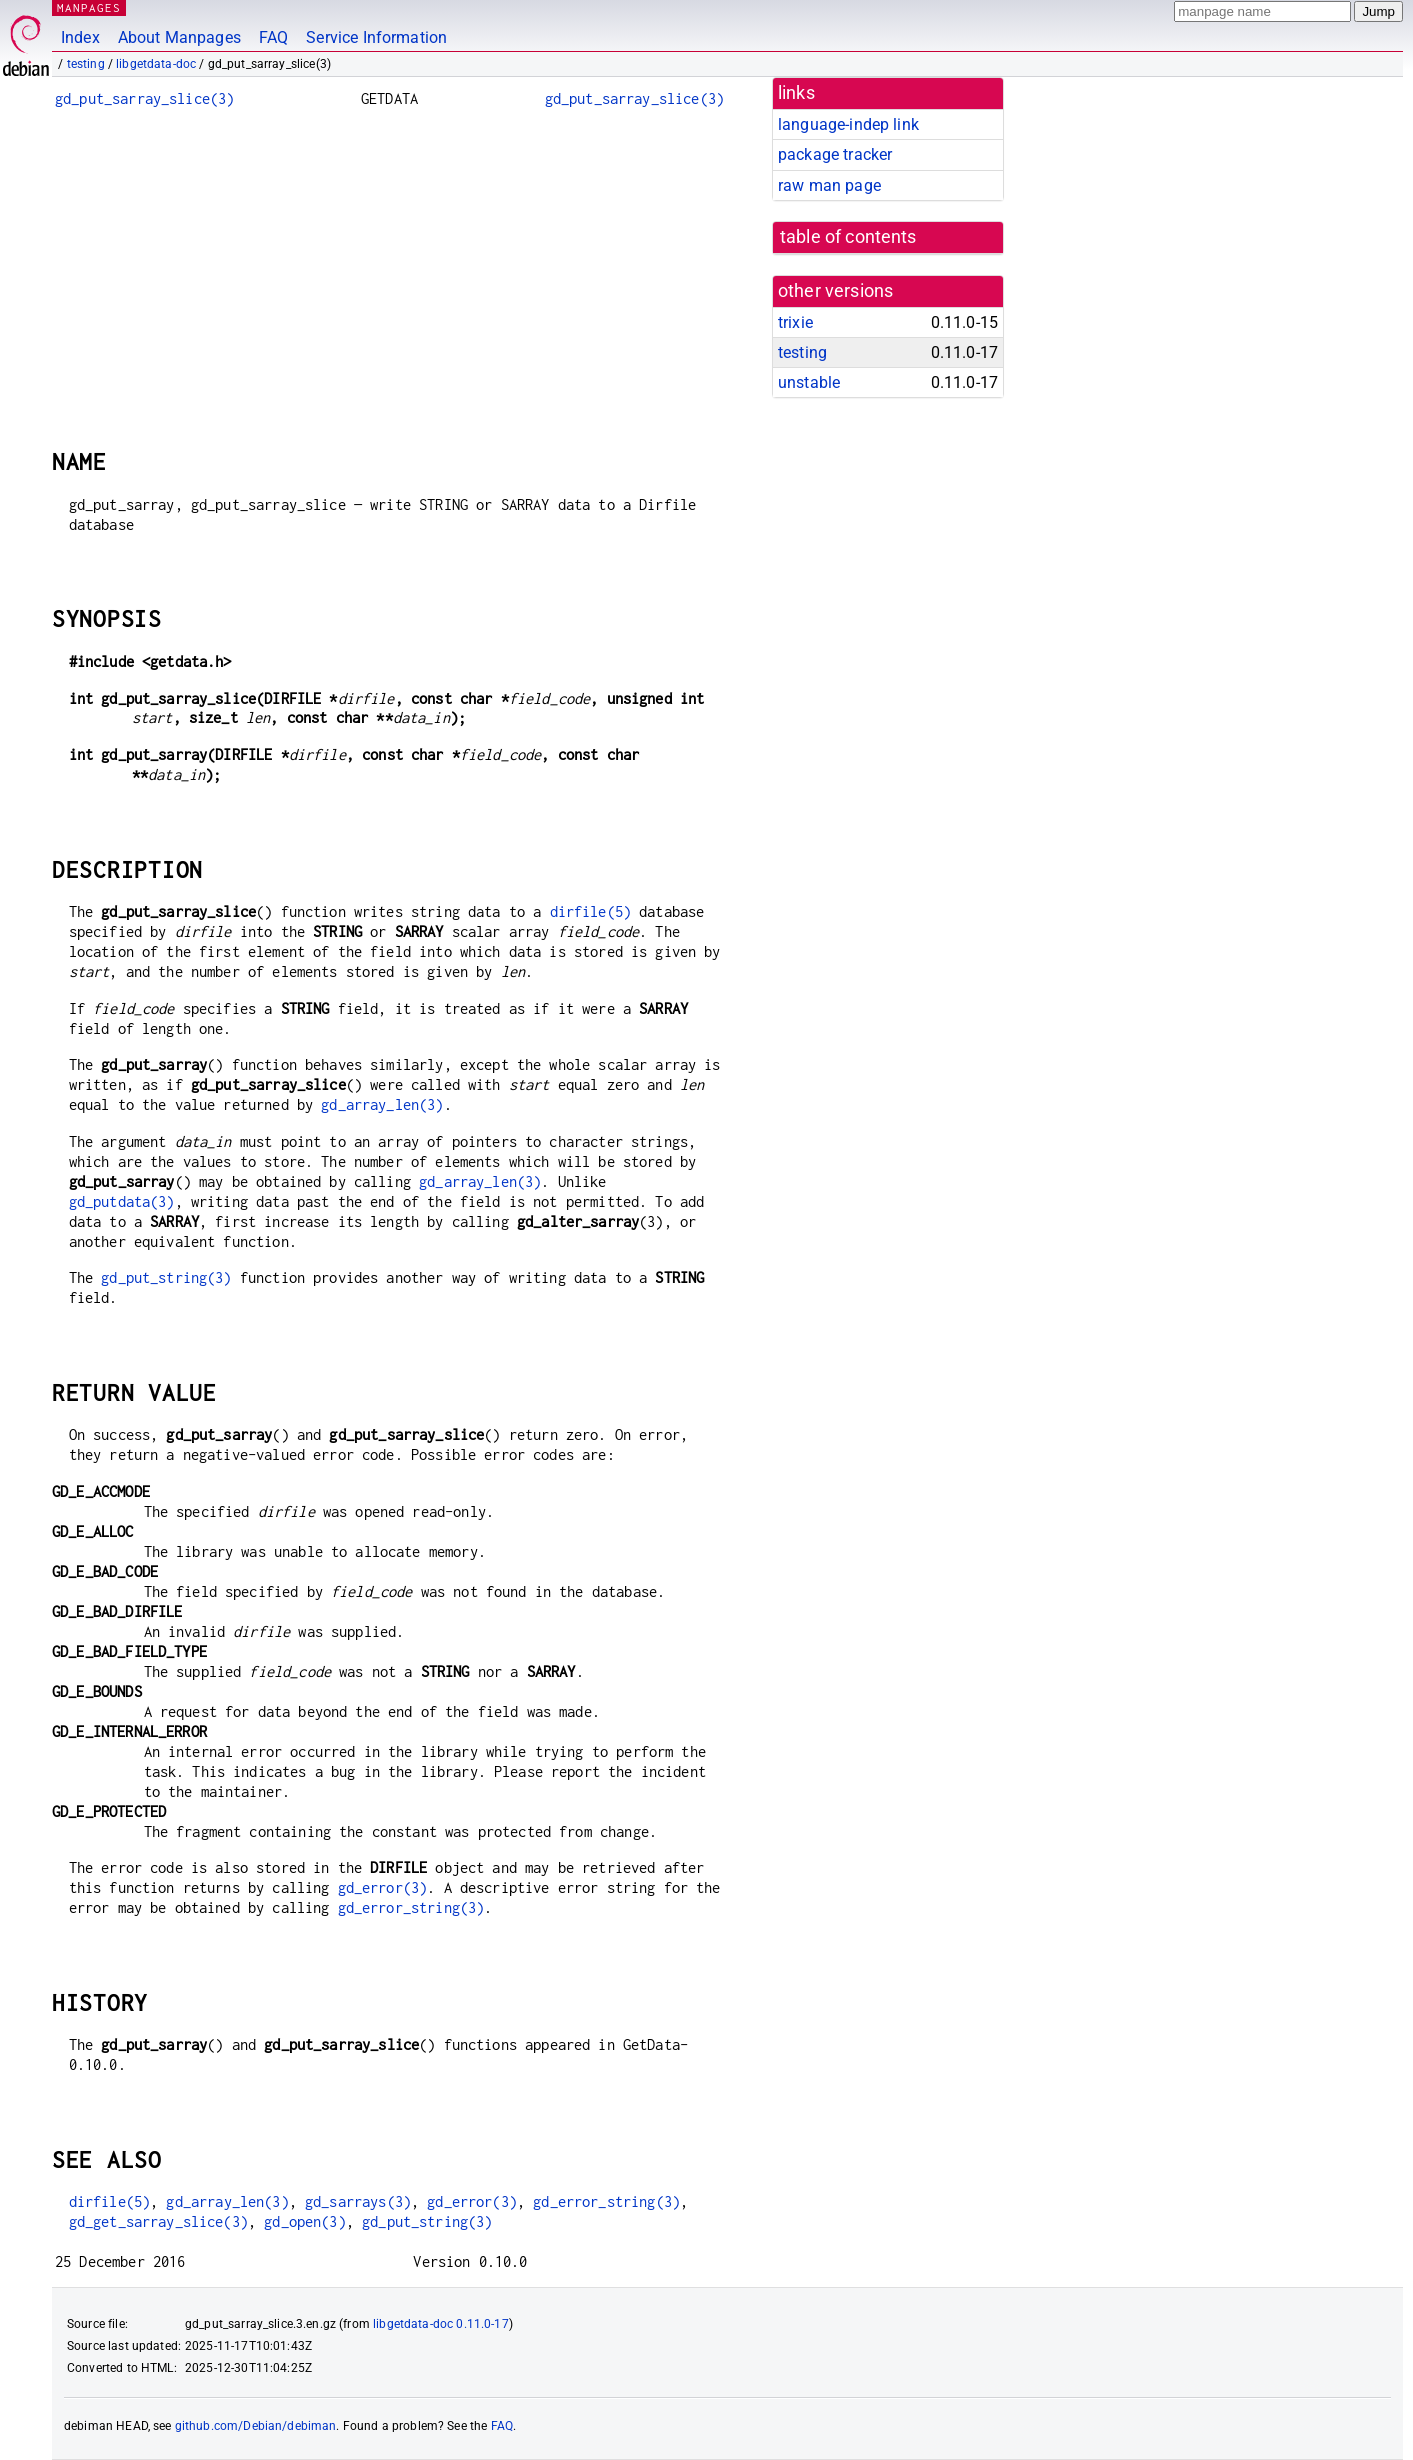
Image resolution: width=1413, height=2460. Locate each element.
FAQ (273, 37)
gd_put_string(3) (166, 1277)
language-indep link (848, 124)
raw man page (829, 185)
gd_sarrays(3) (358, 2201)
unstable (809, 382)
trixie (795, 322)
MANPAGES (89, 7)
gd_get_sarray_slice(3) (158, 2221)
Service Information (376, 37)
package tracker (835, 154)
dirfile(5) (591, 911)
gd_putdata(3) (122, 1201)
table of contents (848, 237)
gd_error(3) (383, 1887)
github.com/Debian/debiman (256, 2426)
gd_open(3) (305, 2221)
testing (86, 64)
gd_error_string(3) (411, 1907)
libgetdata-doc (156, 64)
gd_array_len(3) (382, 1104)
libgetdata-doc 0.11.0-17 (441, 2324)
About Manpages (179, 37)
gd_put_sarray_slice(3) (144, 98)
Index (80, 37)
